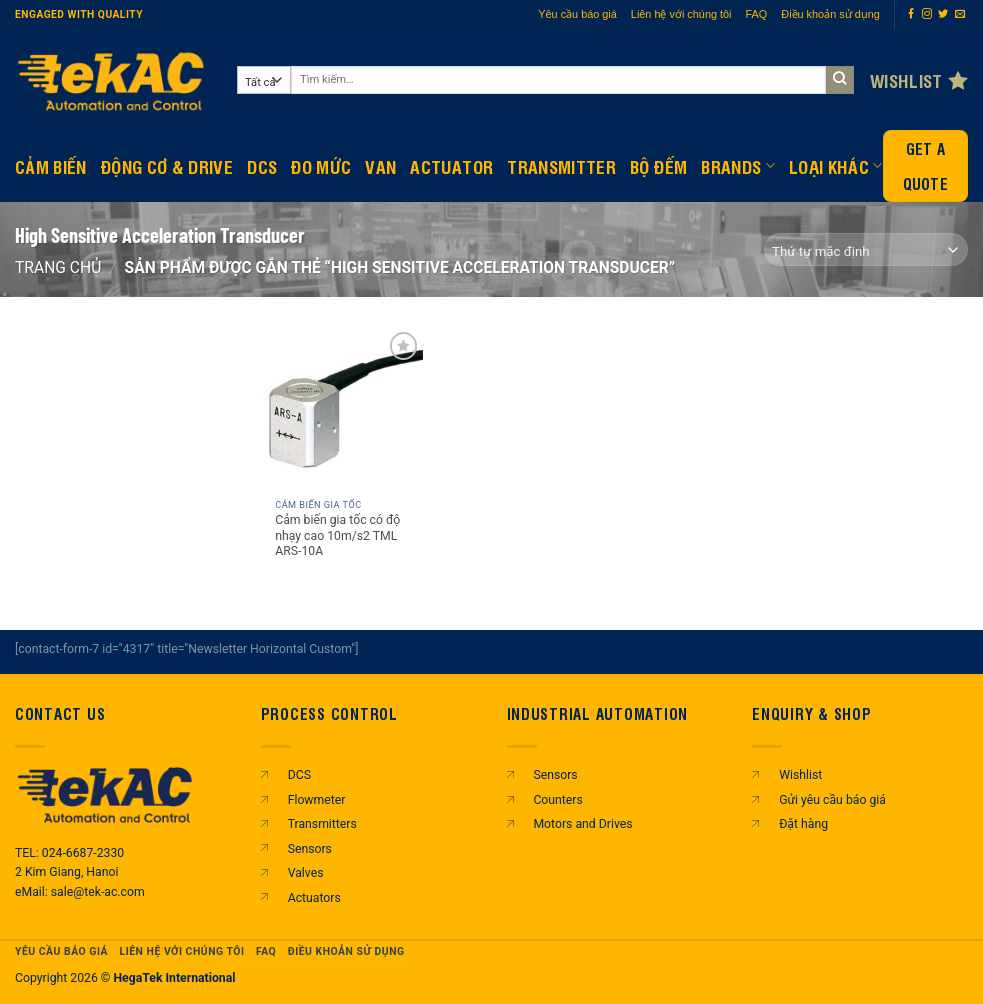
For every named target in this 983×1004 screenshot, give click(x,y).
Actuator (451, 166)
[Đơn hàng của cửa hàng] (866, 249)
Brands (738, 166)
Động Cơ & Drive (167, 166)
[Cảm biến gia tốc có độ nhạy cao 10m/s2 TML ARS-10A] (342, 408)
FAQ (757, 14)
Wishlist (800, 775)
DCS (262, 166)
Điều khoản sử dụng (830, 14)
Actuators (314, 898)
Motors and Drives (582, 824)
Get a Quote (926, 166)
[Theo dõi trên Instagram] (927, 14)
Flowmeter (317, 800)
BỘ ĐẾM (658, 166)
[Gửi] (840, 80)
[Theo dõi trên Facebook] (911, 14)
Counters (557, 800)
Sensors (310, 849)
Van (380, 166)
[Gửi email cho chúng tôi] (960, 14)
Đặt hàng (803, 824)
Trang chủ (58, 267)
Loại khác (836, 166)
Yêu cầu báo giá (577, 14)
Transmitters (322, 824)
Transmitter (561, 166)
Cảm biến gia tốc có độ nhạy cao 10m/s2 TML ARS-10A (337, 536)
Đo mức (321, 166)
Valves (306, 873)
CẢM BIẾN (51, 166)
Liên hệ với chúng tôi (681, 14)
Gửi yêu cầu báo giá (832, 800)
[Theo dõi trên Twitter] (943, 14)
